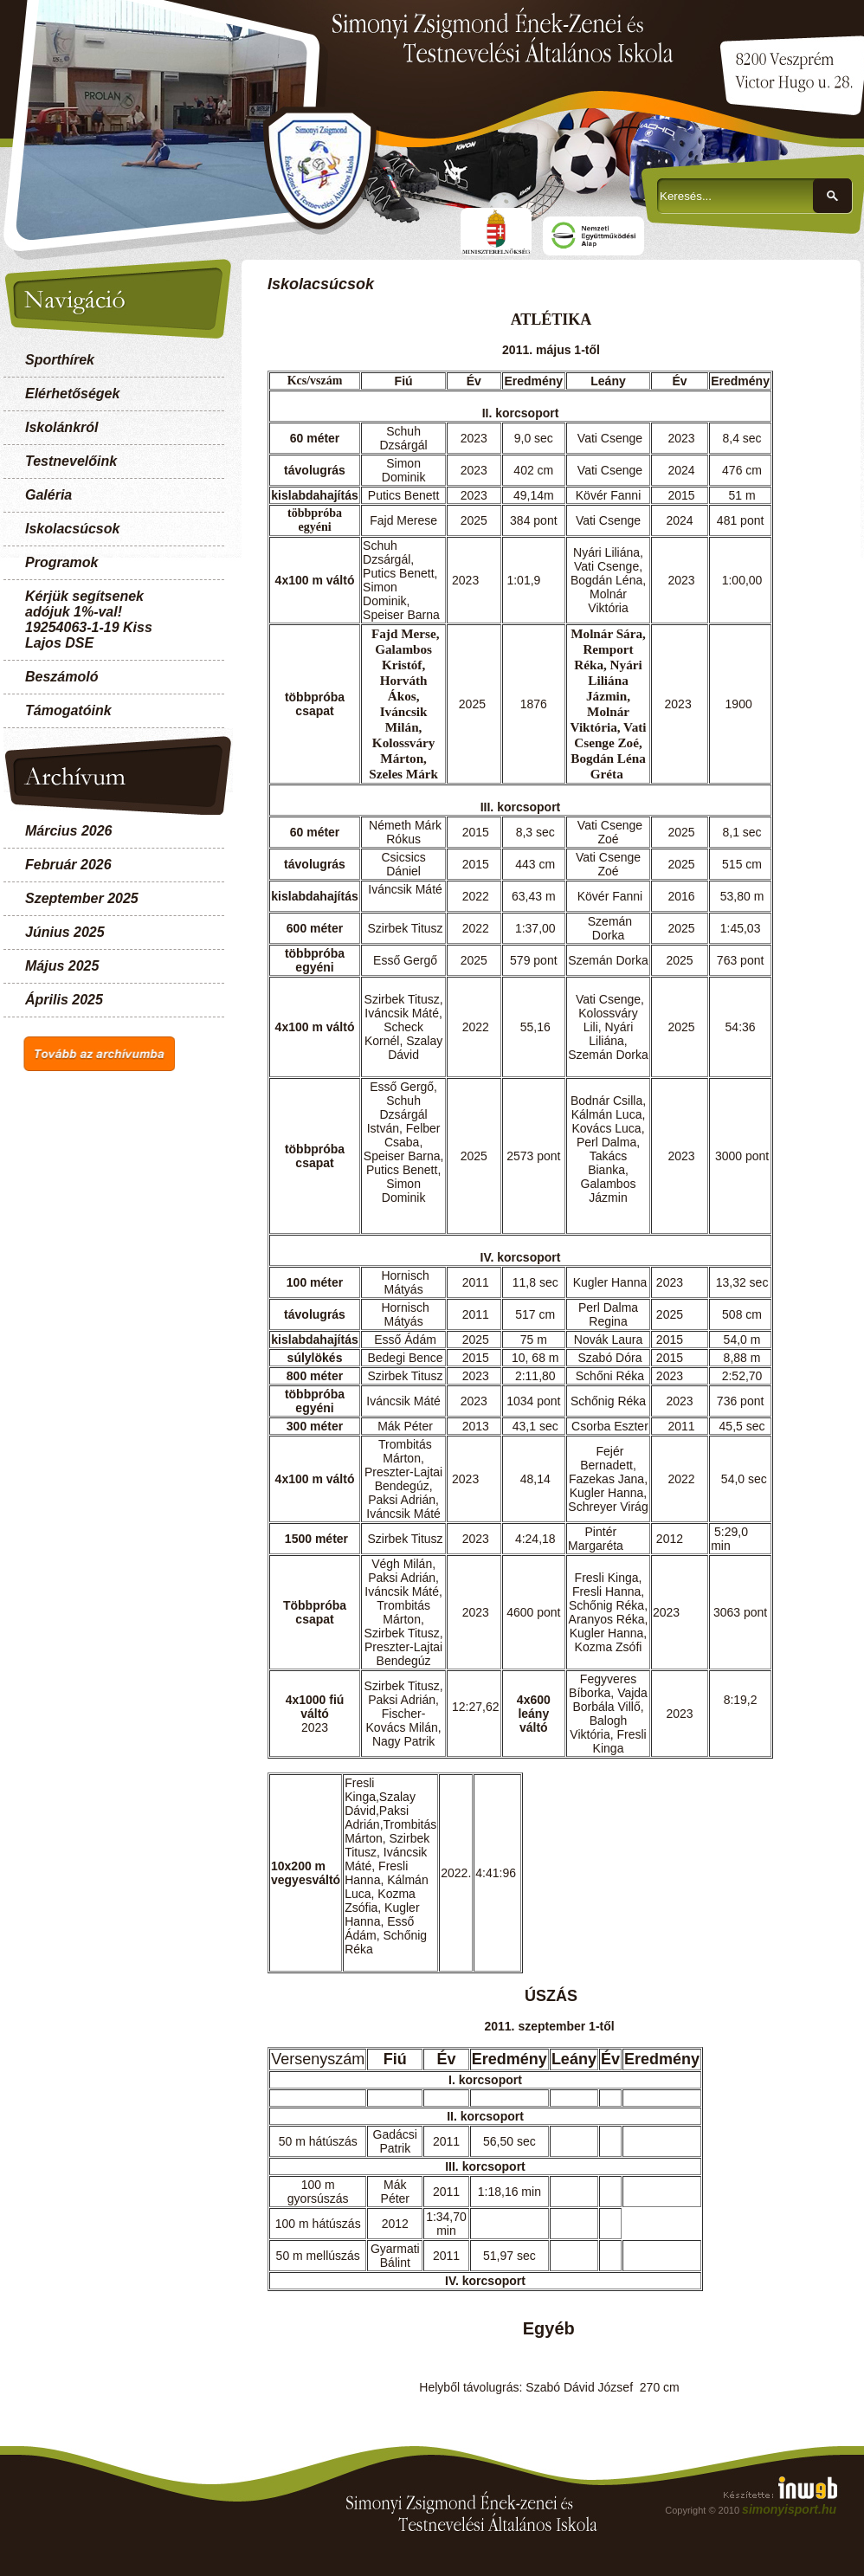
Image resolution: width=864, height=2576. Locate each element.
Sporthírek (59, 359)
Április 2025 (64, 999)
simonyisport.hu (789, 2509)
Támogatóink (68, 710)
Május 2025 (62, 966)
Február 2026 (68, 864)
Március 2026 (69, 830)
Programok (61, 562)
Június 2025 (65, 932)
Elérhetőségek (72, 393)
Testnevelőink (71, 461)
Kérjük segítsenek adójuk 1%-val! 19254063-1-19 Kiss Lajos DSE (88, 619)
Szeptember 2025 (82, 898)
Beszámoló (61, 676)
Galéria (48, 494)
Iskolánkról (61, 427)
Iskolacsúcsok (72, 528)
